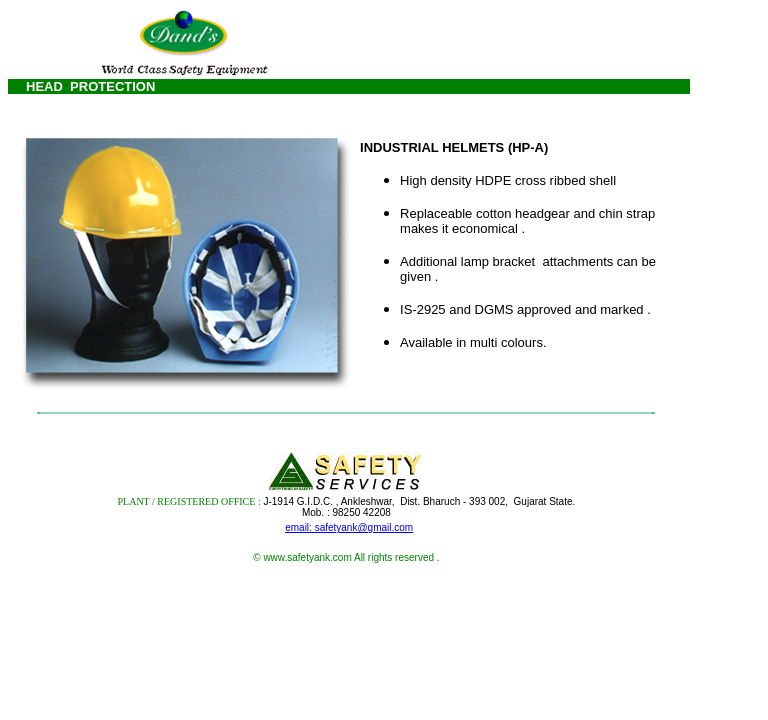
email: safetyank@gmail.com (349, 527)
